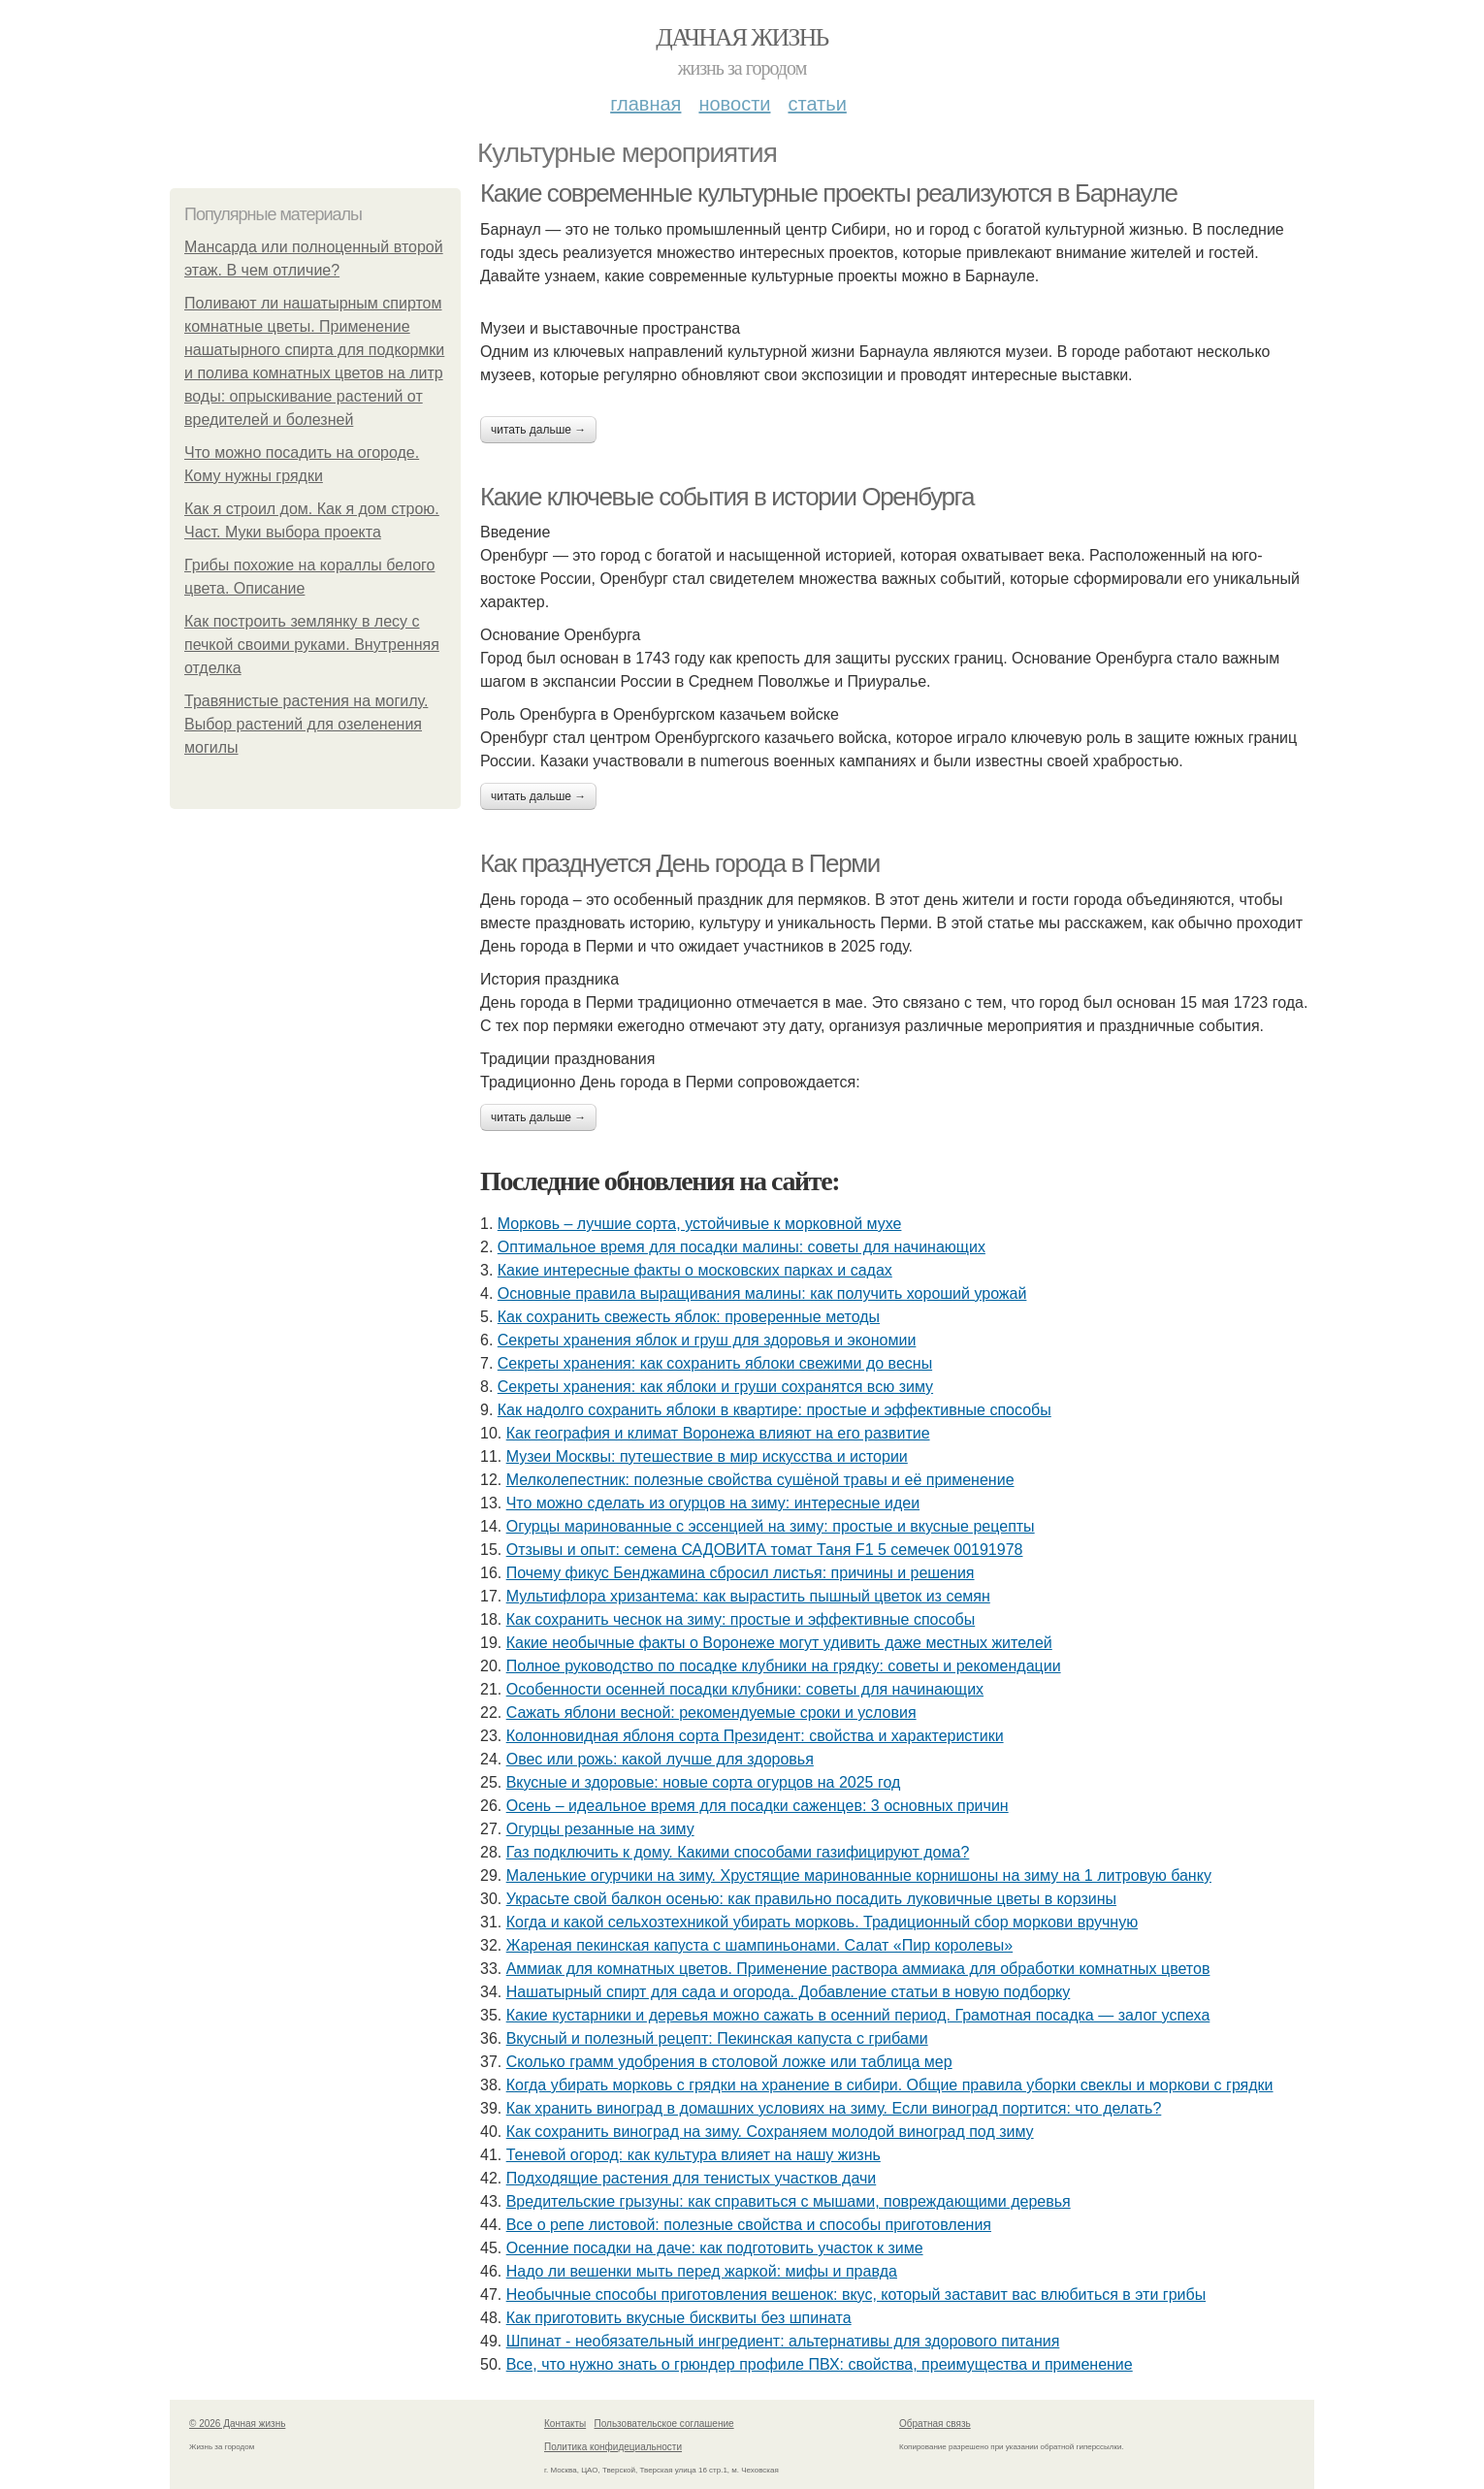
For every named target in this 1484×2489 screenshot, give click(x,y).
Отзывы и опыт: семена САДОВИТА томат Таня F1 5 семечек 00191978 (764, 1549)
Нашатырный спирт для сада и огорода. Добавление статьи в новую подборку (788, 1992)
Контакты (565, 2423)
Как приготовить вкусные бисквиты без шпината (679, 2318)
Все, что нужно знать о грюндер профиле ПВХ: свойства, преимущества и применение (819, 2364)
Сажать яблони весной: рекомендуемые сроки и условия (711, 1712)
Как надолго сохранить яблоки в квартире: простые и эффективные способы (774, 1410)
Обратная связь (935, 2423)
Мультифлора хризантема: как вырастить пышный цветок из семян (748, 1596)
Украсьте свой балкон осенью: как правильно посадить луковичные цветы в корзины (811, 1899)
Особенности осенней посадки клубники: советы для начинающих (745, 1689)
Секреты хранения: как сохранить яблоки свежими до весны (715, 1363)
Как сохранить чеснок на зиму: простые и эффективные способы (741, 1619)
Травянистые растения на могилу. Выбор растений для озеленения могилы (306, 724)
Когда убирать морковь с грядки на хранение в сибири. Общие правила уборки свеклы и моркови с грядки (890, 2085)
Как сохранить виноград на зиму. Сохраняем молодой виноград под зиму (770, 2131)
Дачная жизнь (741, 37)
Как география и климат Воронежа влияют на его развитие (718, 1433)
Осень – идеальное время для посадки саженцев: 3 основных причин (757, 1805)
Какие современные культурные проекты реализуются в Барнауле (828, 193)
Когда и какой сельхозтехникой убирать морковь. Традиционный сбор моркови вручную (822, 1922)
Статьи (817, 103)
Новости (734, 103)
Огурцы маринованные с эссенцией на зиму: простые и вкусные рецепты (770, 1526)
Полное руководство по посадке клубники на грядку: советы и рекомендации (783, 1666)
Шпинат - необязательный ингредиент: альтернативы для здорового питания (783, 2341)
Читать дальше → (538, 429)
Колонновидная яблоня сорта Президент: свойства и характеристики (755, 1736)
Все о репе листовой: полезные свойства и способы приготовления (748, 2224)
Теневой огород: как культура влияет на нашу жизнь (693, 2155)
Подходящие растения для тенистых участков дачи (691, 2178)
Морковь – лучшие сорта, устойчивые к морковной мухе (700, 1223)
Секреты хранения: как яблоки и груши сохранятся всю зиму (715, 1386)
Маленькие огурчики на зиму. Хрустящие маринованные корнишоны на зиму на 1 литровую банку (858, 1875)
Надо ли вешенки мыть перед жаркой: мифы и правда (701, 2271)
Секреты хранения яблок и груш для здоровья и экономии (707, 1340)
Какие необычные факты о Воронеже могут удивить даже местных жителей (779, 1642)
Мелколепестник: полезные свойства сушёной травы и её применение (760, 1479)
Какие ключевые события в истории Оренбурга (727, 496)
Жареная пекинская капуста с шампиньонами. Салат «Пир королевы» (759, 1945)
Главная (645, 103)
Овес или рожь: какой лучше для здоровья (660, 1759)
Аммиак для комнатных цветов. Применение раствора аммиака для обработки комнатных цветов (858, 1968)
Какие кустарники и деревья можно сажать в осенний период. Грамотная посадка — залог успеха (858, 2015)
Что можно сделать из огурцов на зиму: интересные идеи (712, 1503)
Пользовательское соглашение (664, 2423)
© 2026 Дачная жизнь (237, 2423)
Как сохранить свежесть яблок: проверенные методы (689, 1317)
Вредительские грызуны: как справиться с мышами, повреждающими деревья (788, 2201)
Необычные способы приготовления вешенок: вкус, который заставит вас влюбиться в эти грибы (856, 2294)
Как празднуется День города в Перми (680, 863)
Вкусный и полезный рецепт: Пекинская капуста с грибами (717, 2038)
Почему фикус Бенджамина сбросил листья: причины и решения (740, 1573)
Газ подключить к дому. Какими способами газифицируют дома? (738, 1852)
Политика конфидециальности (613, 2446)
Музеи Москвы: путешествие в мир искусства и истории (707, 1456)
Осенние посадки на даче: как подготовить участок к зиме (714, 2248)
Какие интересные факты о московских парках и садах (695, 1270)
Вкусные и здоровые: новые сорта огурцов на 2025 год (703, 1782)
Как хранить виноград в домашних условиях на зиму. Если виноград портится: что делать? (834, 2108)
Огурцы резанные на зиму (600, 1829)
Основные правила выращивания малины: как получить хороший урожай (762, 1293)
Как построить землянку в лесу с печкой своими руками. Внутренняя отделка (311, 644)
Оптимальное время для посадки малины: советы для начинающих (741, 1247)
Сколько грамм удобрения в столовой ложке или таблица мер (729, 2061)
